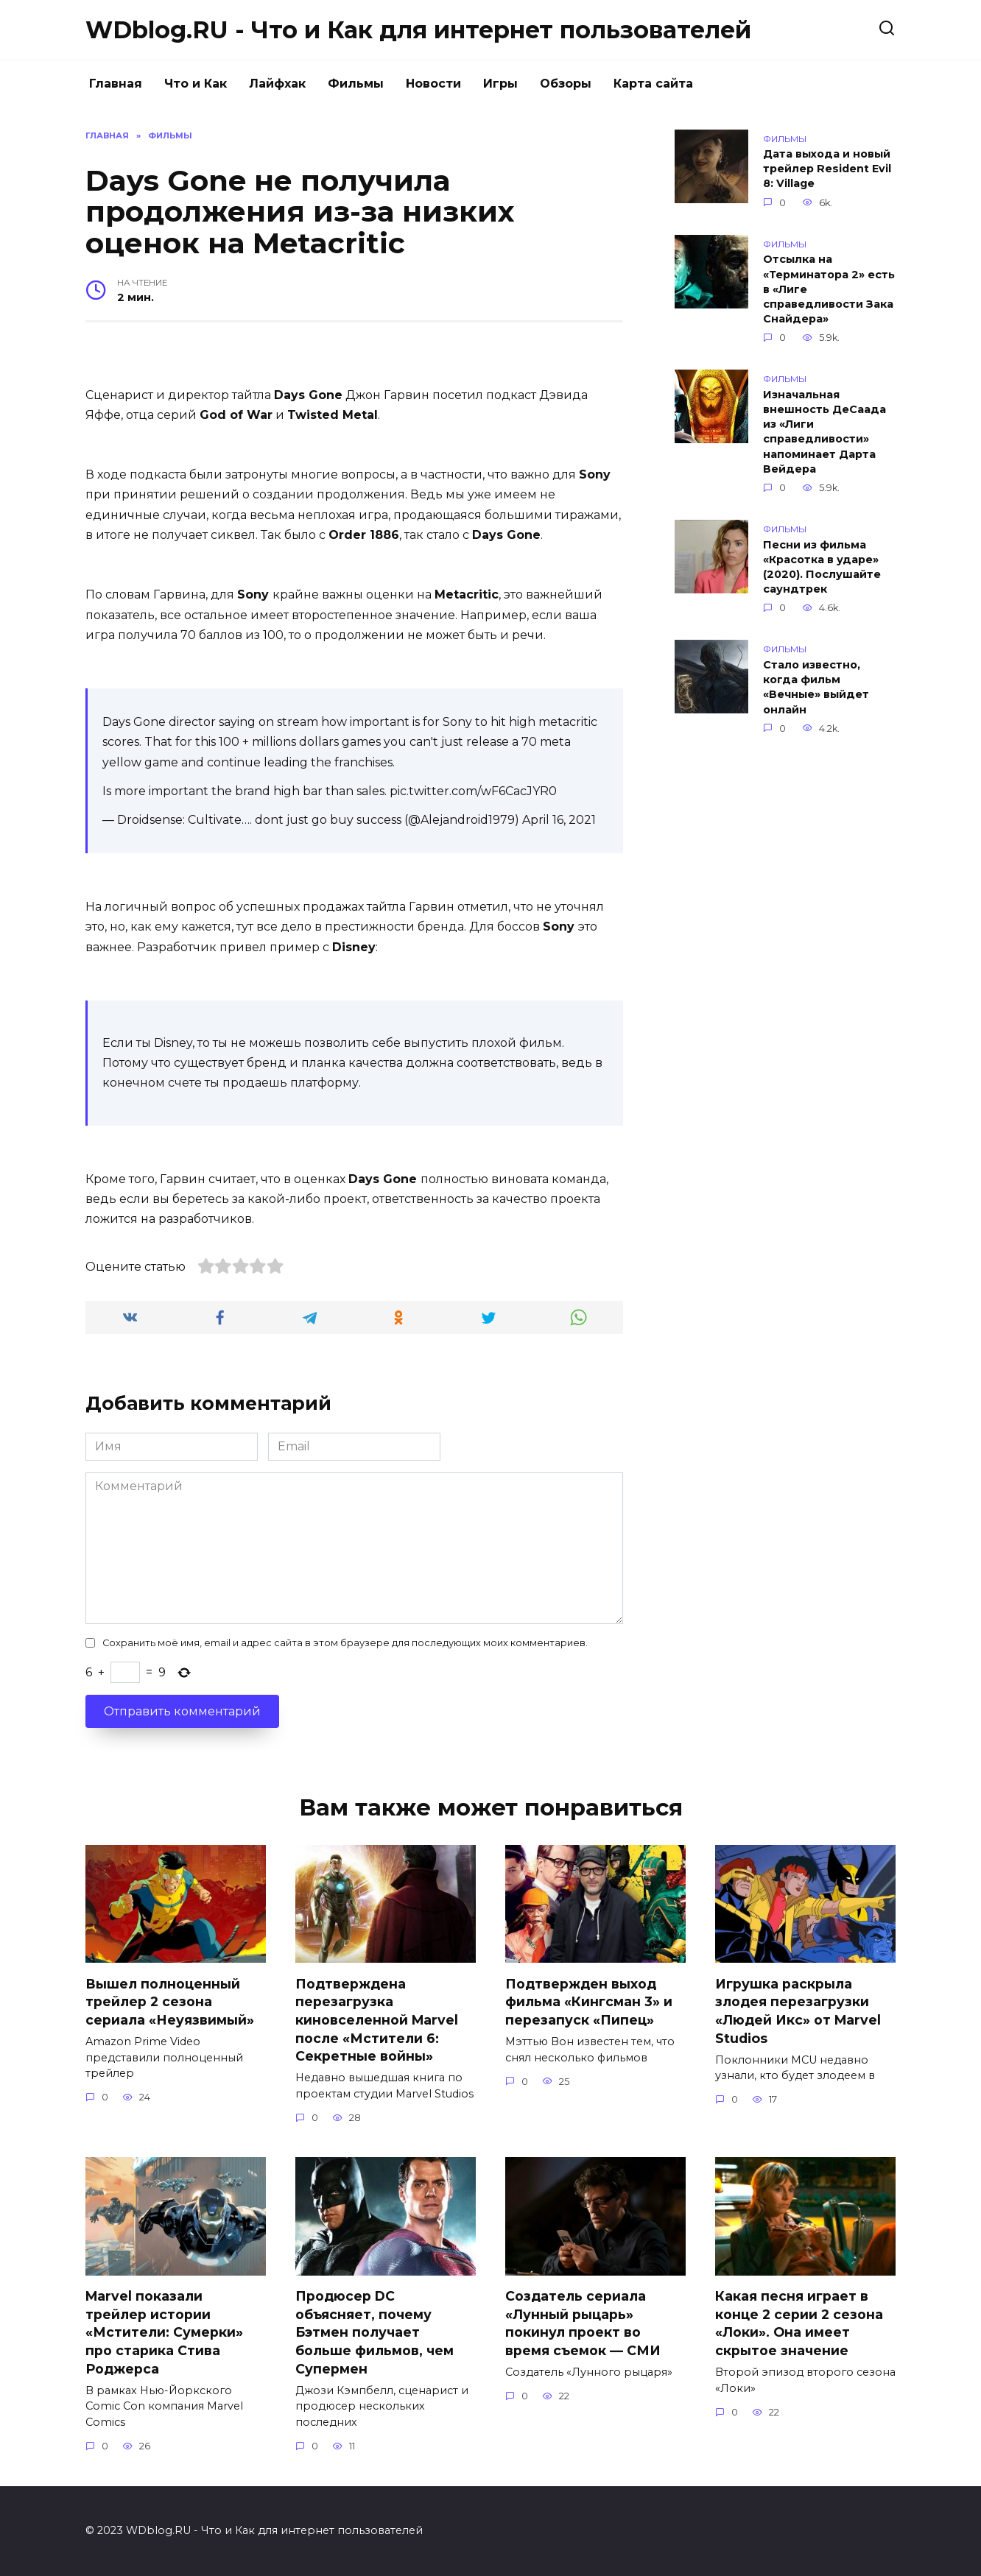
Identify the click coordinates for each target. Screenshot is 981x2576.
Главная (115, 84)
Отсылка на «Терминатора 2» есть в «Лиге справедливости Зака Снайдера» (829, 289)
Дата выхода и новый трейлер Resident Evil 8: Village (827, 169)
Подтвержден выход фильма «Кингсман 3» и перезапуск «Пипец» (588, 2001)
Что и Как (195, 84)
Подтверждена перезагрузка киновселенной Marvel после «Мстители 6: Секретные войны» (376, 2019)
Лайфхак (277, 84)
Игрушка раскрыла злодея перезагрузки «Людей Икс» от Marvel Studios (798, 2010)
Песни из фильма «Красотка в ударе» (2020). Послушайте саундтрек (822, 567)
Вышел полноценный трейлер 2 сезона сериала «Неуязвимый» (169, 2001)
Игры (500, 84)
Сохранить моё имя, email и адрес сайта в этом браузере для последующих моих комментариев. (345, 1642)
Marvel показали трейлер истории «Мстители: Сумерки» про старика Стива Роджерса (164, 2332)
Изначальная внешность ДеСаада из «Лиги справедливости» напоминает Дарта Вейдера (824, 432)
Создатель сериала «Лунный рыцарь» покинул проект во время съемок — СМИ (583, 2323)
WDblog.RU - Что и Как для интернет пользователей (418, 29)
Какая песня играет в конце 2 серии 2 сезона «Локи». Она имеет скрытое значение (799, 2323)
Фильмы (356, 84)
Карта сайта (653, 84)
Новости (433, 84)
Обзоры (565, 84)
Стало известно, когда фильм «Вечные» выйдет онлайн (816, 687)
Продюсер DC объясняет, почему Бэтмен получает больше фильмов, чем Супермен (374, 2332)
